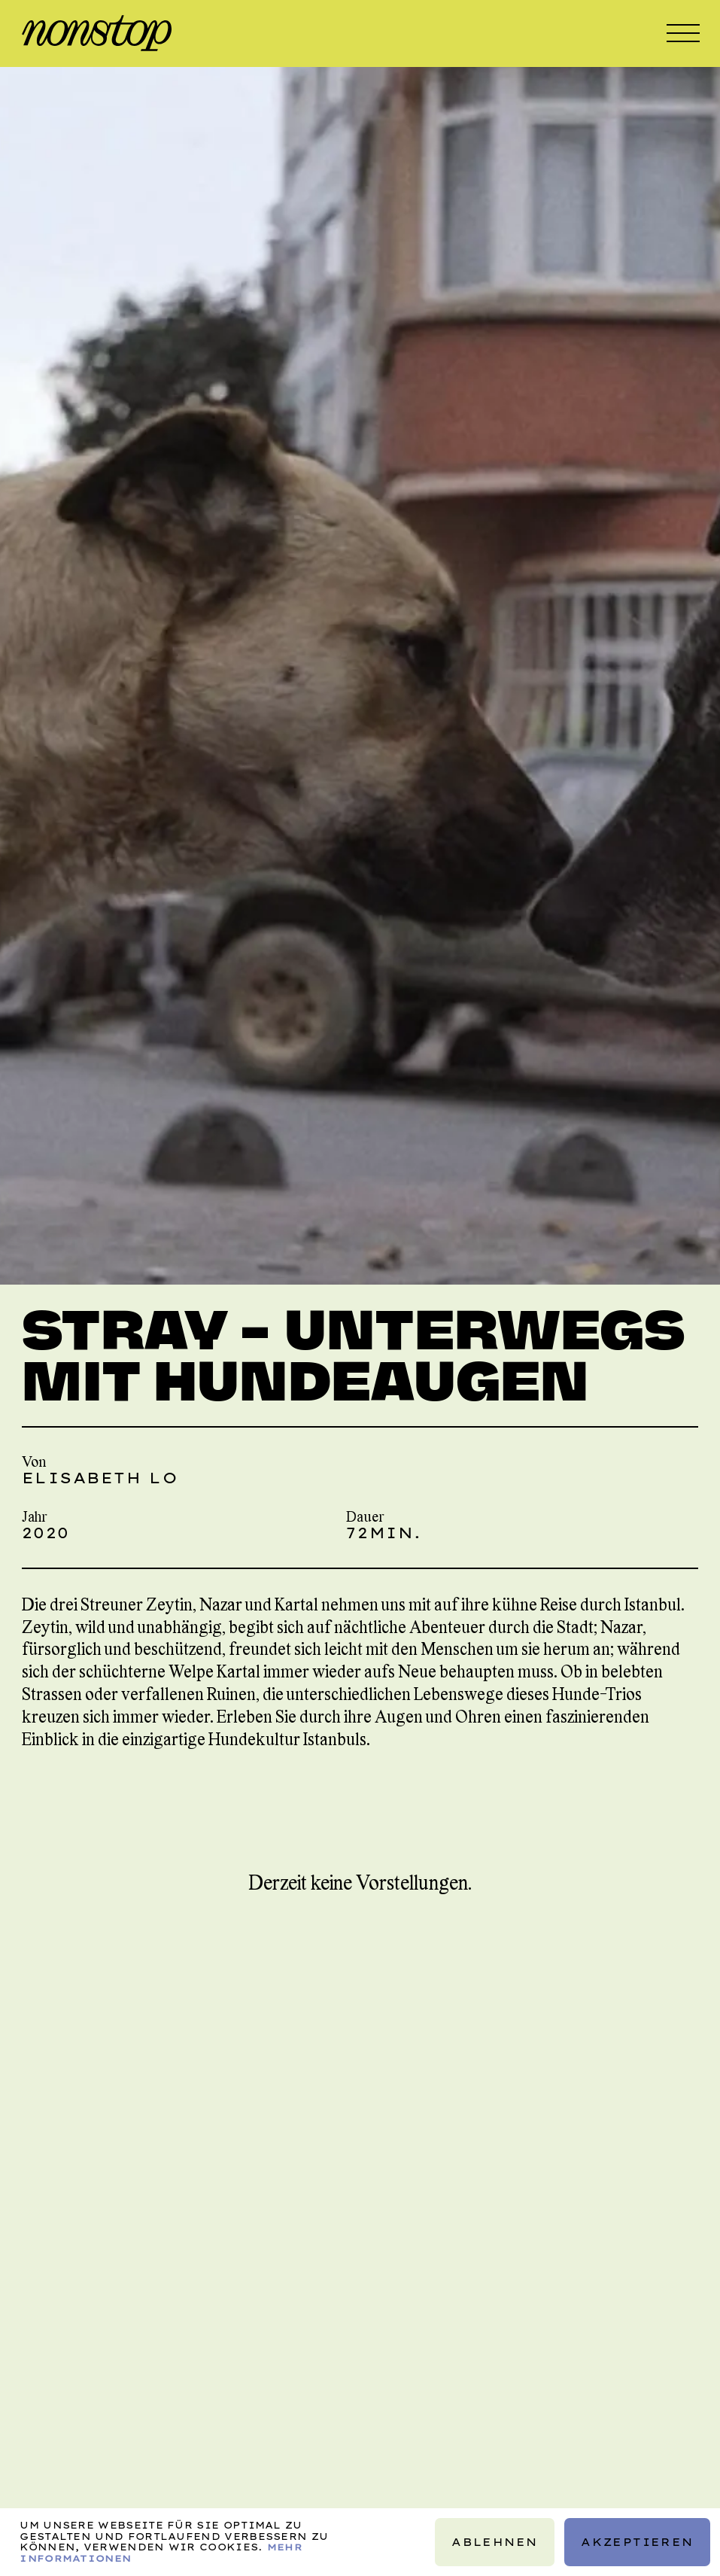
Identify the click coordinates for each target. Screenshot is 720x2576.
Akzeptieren (637, 2541)
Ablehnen (494, 2541)
